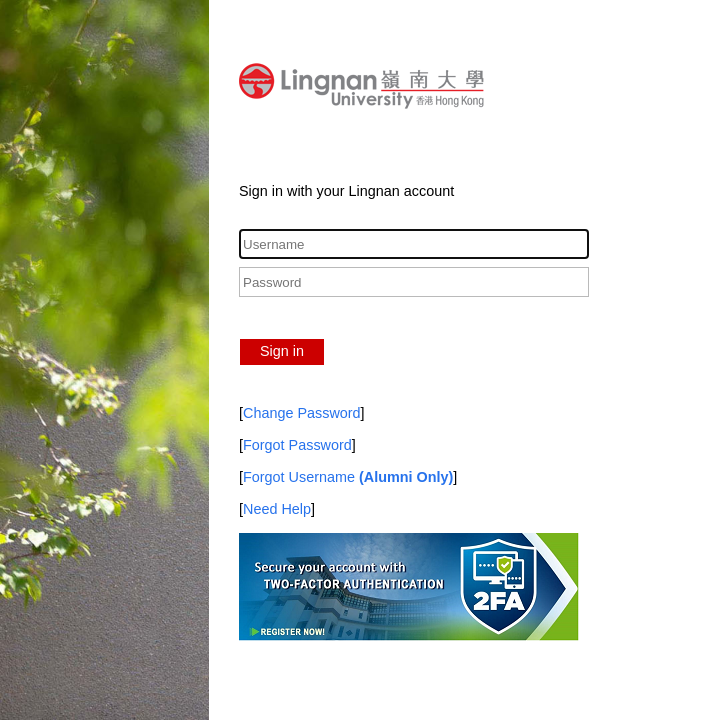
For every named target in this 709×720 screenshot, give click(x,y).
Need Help (277, 509)
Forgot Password (297, 445)
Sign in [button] (282, 351)
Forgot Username (348, 477)
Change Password (302, 413)
